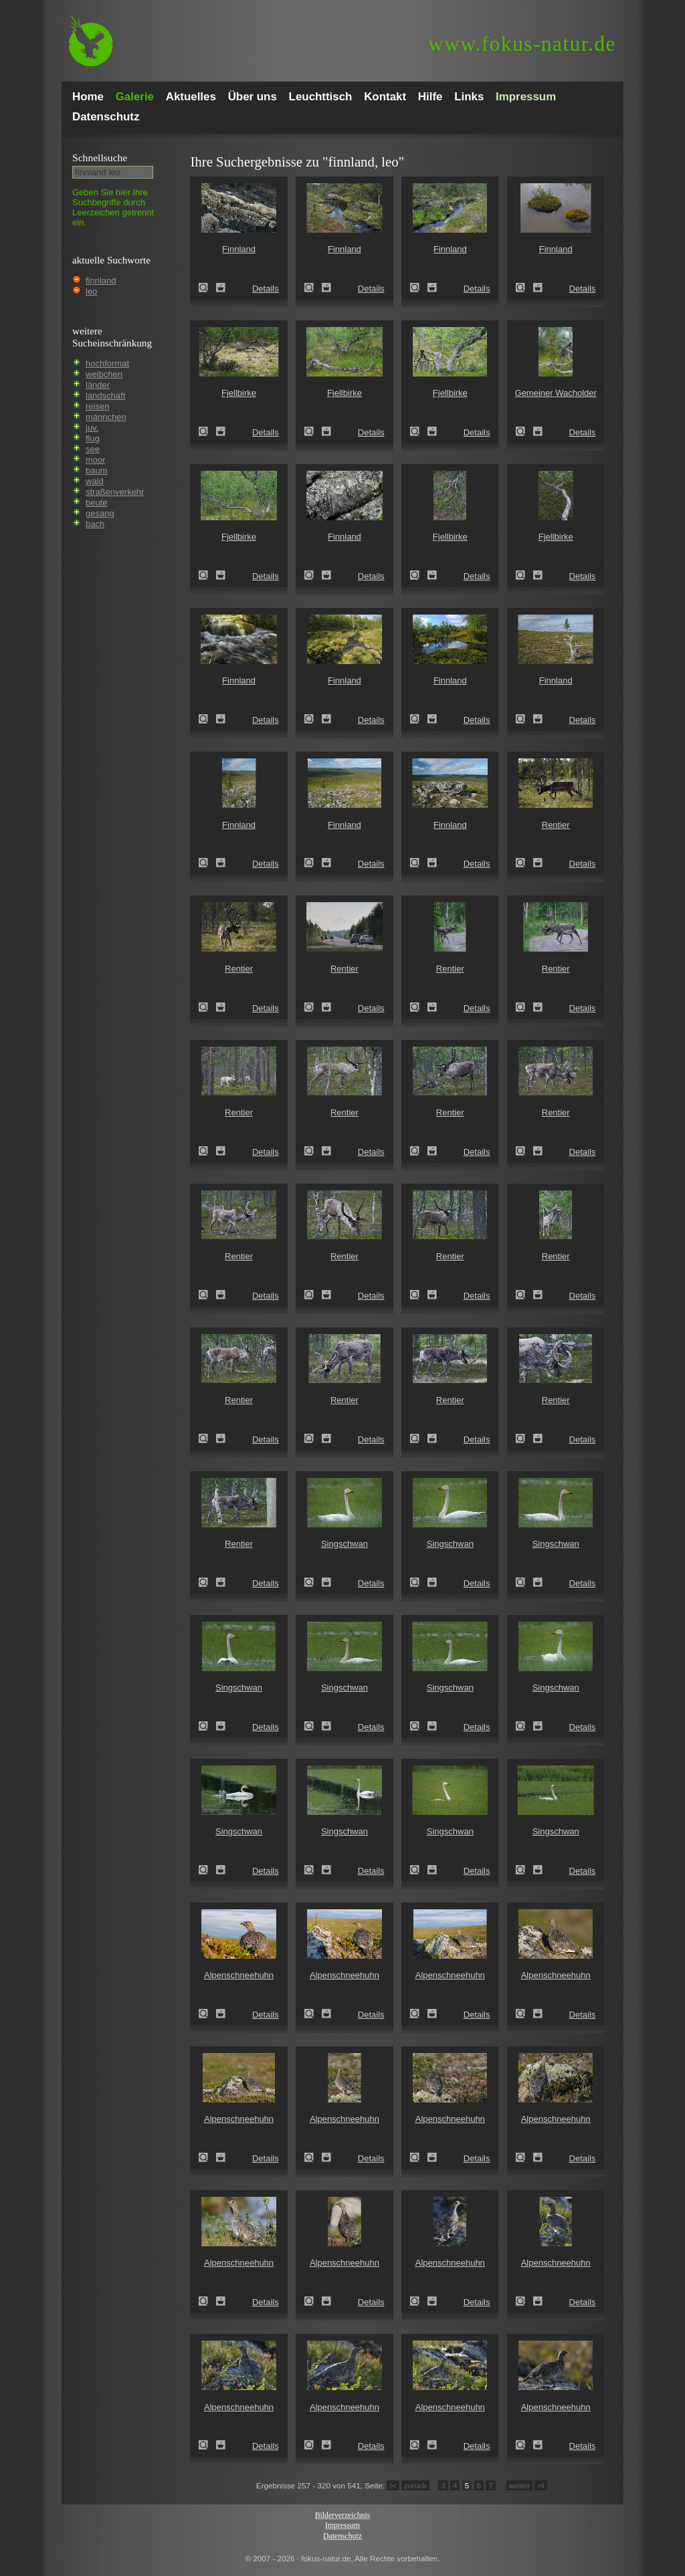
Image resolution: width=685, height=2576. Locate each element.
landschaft (105, 396)
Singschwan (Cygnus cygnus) (313, 1582)
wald (95, 481)
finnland (101, 281)
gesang (100, 513)
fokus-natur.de (522, 44)
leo (91, 291)
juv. (92, 428)
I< (392, 2485)
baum (97, 470)
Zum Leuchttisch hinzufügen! (220, 287)
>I (540, 2485)
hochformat (107, 363)
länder (98, 385)
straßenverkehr (115, 492)
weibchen (104, 374)
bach (95, 524)
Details (265, 289)
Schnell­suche (99, 157)
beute (97, 503)
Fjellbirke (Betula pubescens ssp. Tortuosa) (207, 431)
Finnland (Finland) (207, 287)
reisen (97, 406)
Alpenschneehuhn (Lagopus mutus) (207, 2013)
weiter (519, 2485)
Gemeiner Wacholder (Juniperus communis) (524, 431)
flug (93, 438)
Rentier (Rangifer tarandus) (524, 862)
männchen (106, 417)
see (93, 449)
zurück (415, 2485)
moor (96, 460)
